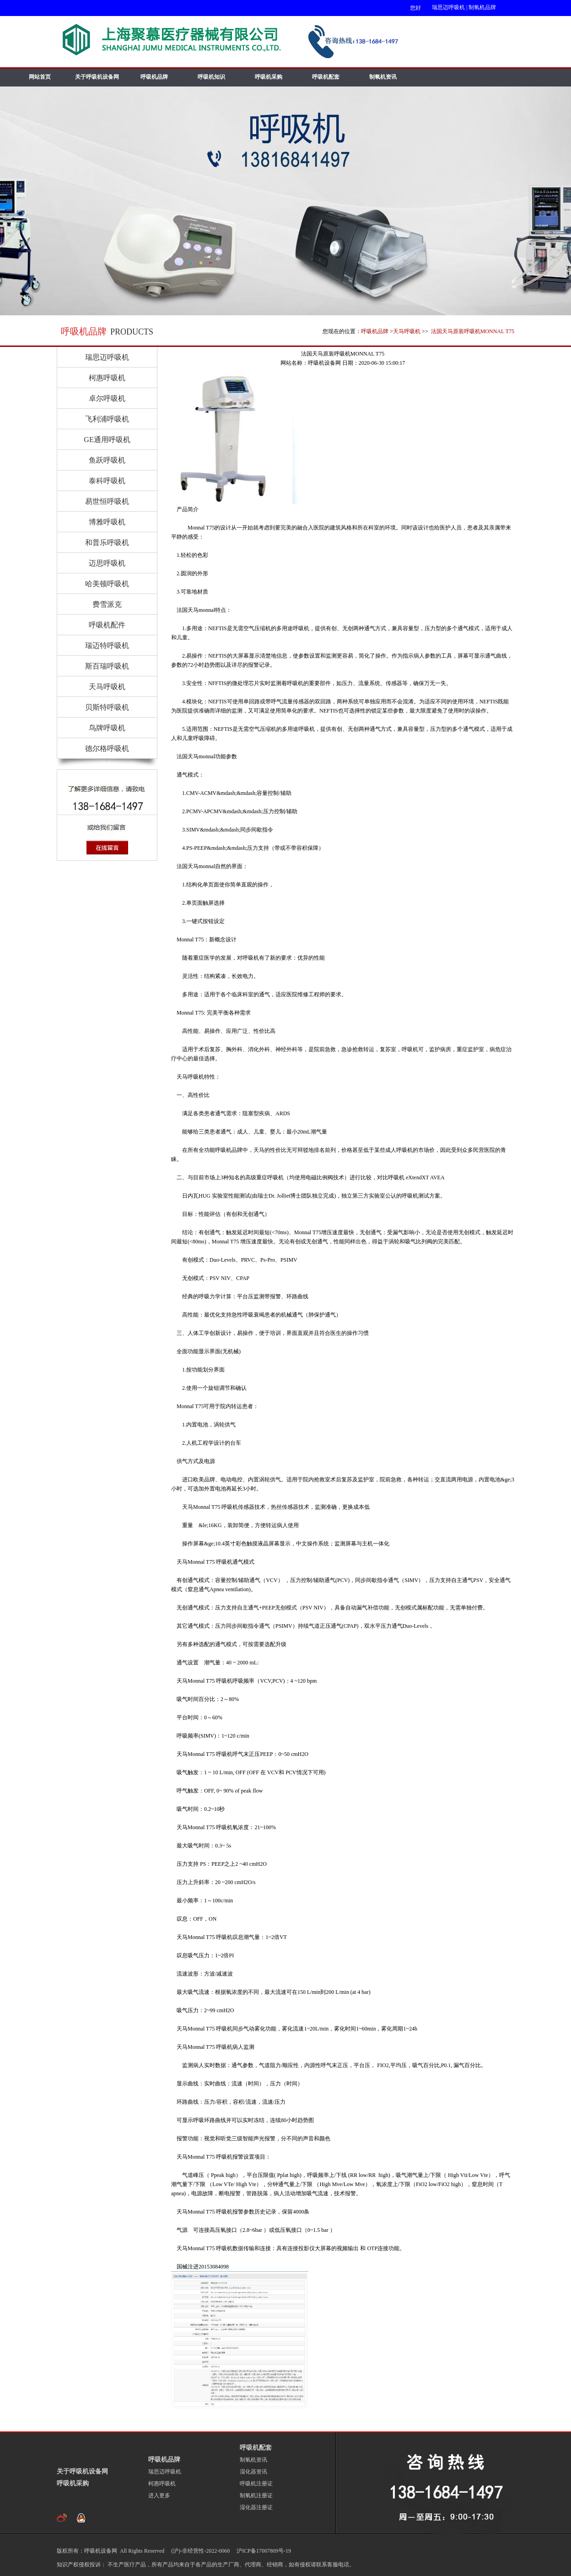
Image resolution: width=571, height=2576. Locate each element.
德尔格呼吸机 (107, 748)
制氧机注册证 (256, 2495)
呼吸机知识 (211, 77)
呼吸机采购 (268, 77)
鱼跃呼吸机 (107, 460)
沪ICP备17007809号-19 (263, 2551)
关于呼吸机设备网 (97, 77)
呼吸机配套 (325, 77)
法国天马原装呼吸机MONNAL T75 (472, 331)
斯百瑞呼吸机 (107, 666)
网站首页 (40, 77)
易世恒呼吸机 (107, 501)
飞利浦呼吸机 (107, 419)
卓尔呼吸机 (107, 398)
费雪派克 (107, 604)
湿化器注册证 (256, 2507)
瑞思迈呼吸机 (448, 7)
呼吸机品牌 (154, 77)
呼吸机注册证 (256, 2483)
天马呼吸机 (406, 331)
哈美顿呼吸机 (107, 584)
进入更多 (159, 2495)
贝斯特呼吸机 (107, 707)
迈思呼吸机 (107, 563)
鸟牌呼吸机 (107, 728)
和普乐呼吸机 (107, 542)
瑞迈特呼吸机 (107, 645)
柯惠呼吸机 (107, 378)
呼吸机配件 (107, 625)
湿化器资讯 (253, 2471)
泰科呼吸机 (107, 481)
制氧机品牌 (482, 7)
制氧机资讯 (383, 77)
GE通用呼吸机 (107, 439)
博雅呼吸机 (107, 522)
